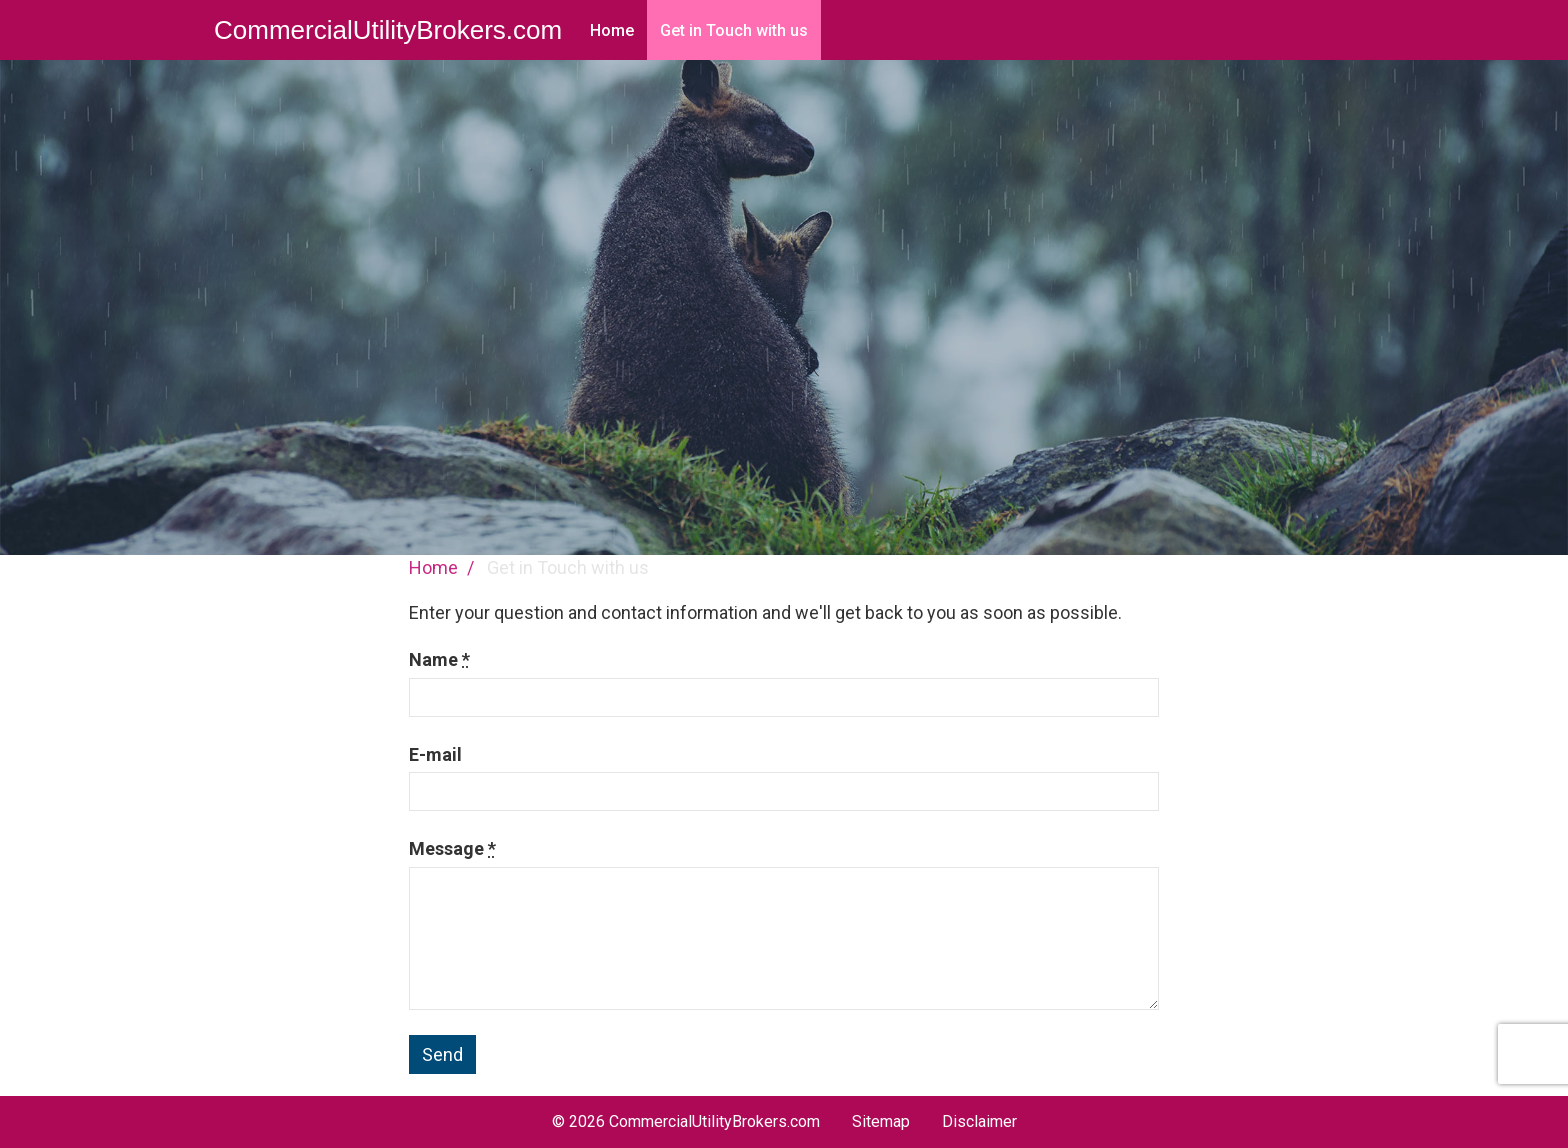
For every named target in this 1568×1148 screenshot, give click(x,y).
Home (612, 30)
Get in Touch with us (734, 30)
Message (452, 848)
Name (439, 659)
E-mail (435, 754)
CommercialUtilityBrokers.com (388, 30)
